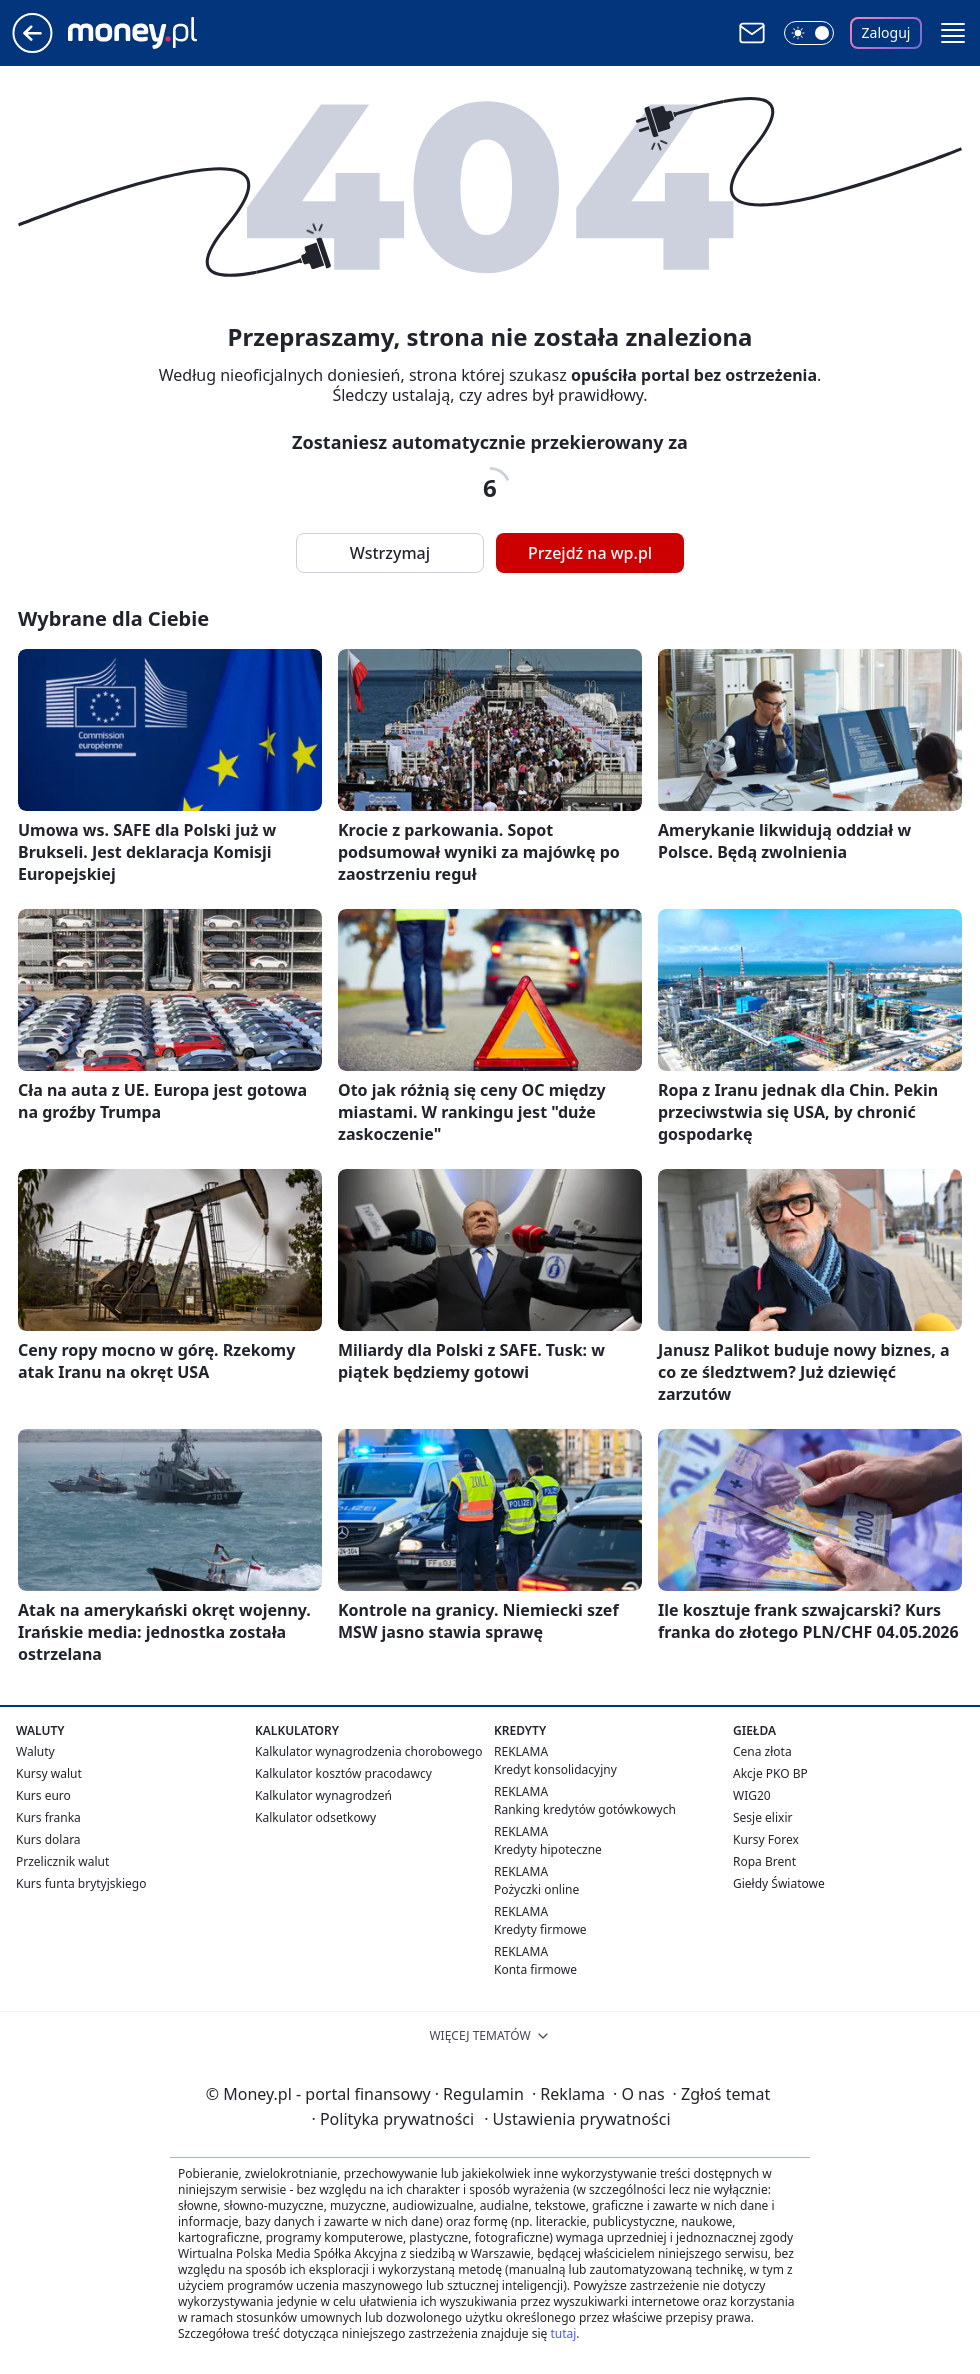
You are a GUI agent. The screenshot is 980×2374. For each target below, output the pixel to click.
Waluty (35, 1751)
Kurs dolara (48, 1839)
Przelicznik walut (62, 1861)
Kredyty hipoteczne (548, 1849)
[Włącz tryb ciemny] (809, 33)
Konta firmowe (535, 1969)
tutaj (563, 2333)
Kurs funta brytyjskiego (81, 1883)
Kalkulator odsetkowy (315, 1817)
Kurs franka (48, 1817)
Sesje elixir (762, 1817)
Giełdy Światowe (779, 1883)
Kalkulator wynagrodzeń (323, 1795)
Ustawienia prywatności (577, 2119)
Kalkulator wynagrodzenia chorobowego (368, 1751)
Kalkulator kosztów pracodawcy (343, 1773)
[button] (953, 33)
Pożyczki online (536, 1889)
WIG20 (752, 1795)
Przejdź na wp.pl (590, 553)
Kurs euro (43, 1795)
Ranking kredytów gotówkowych (585, 1809)
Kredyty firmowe (540, 1929)
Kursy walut (49, 1773)
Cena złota (762, 1751)
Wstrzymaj (390, 553)
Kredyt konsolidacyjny (555, 1769)
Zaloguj (886, 32)
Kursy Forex (766, 1839)
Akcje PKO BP (770, 1773)
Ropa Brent (764, 1861)
